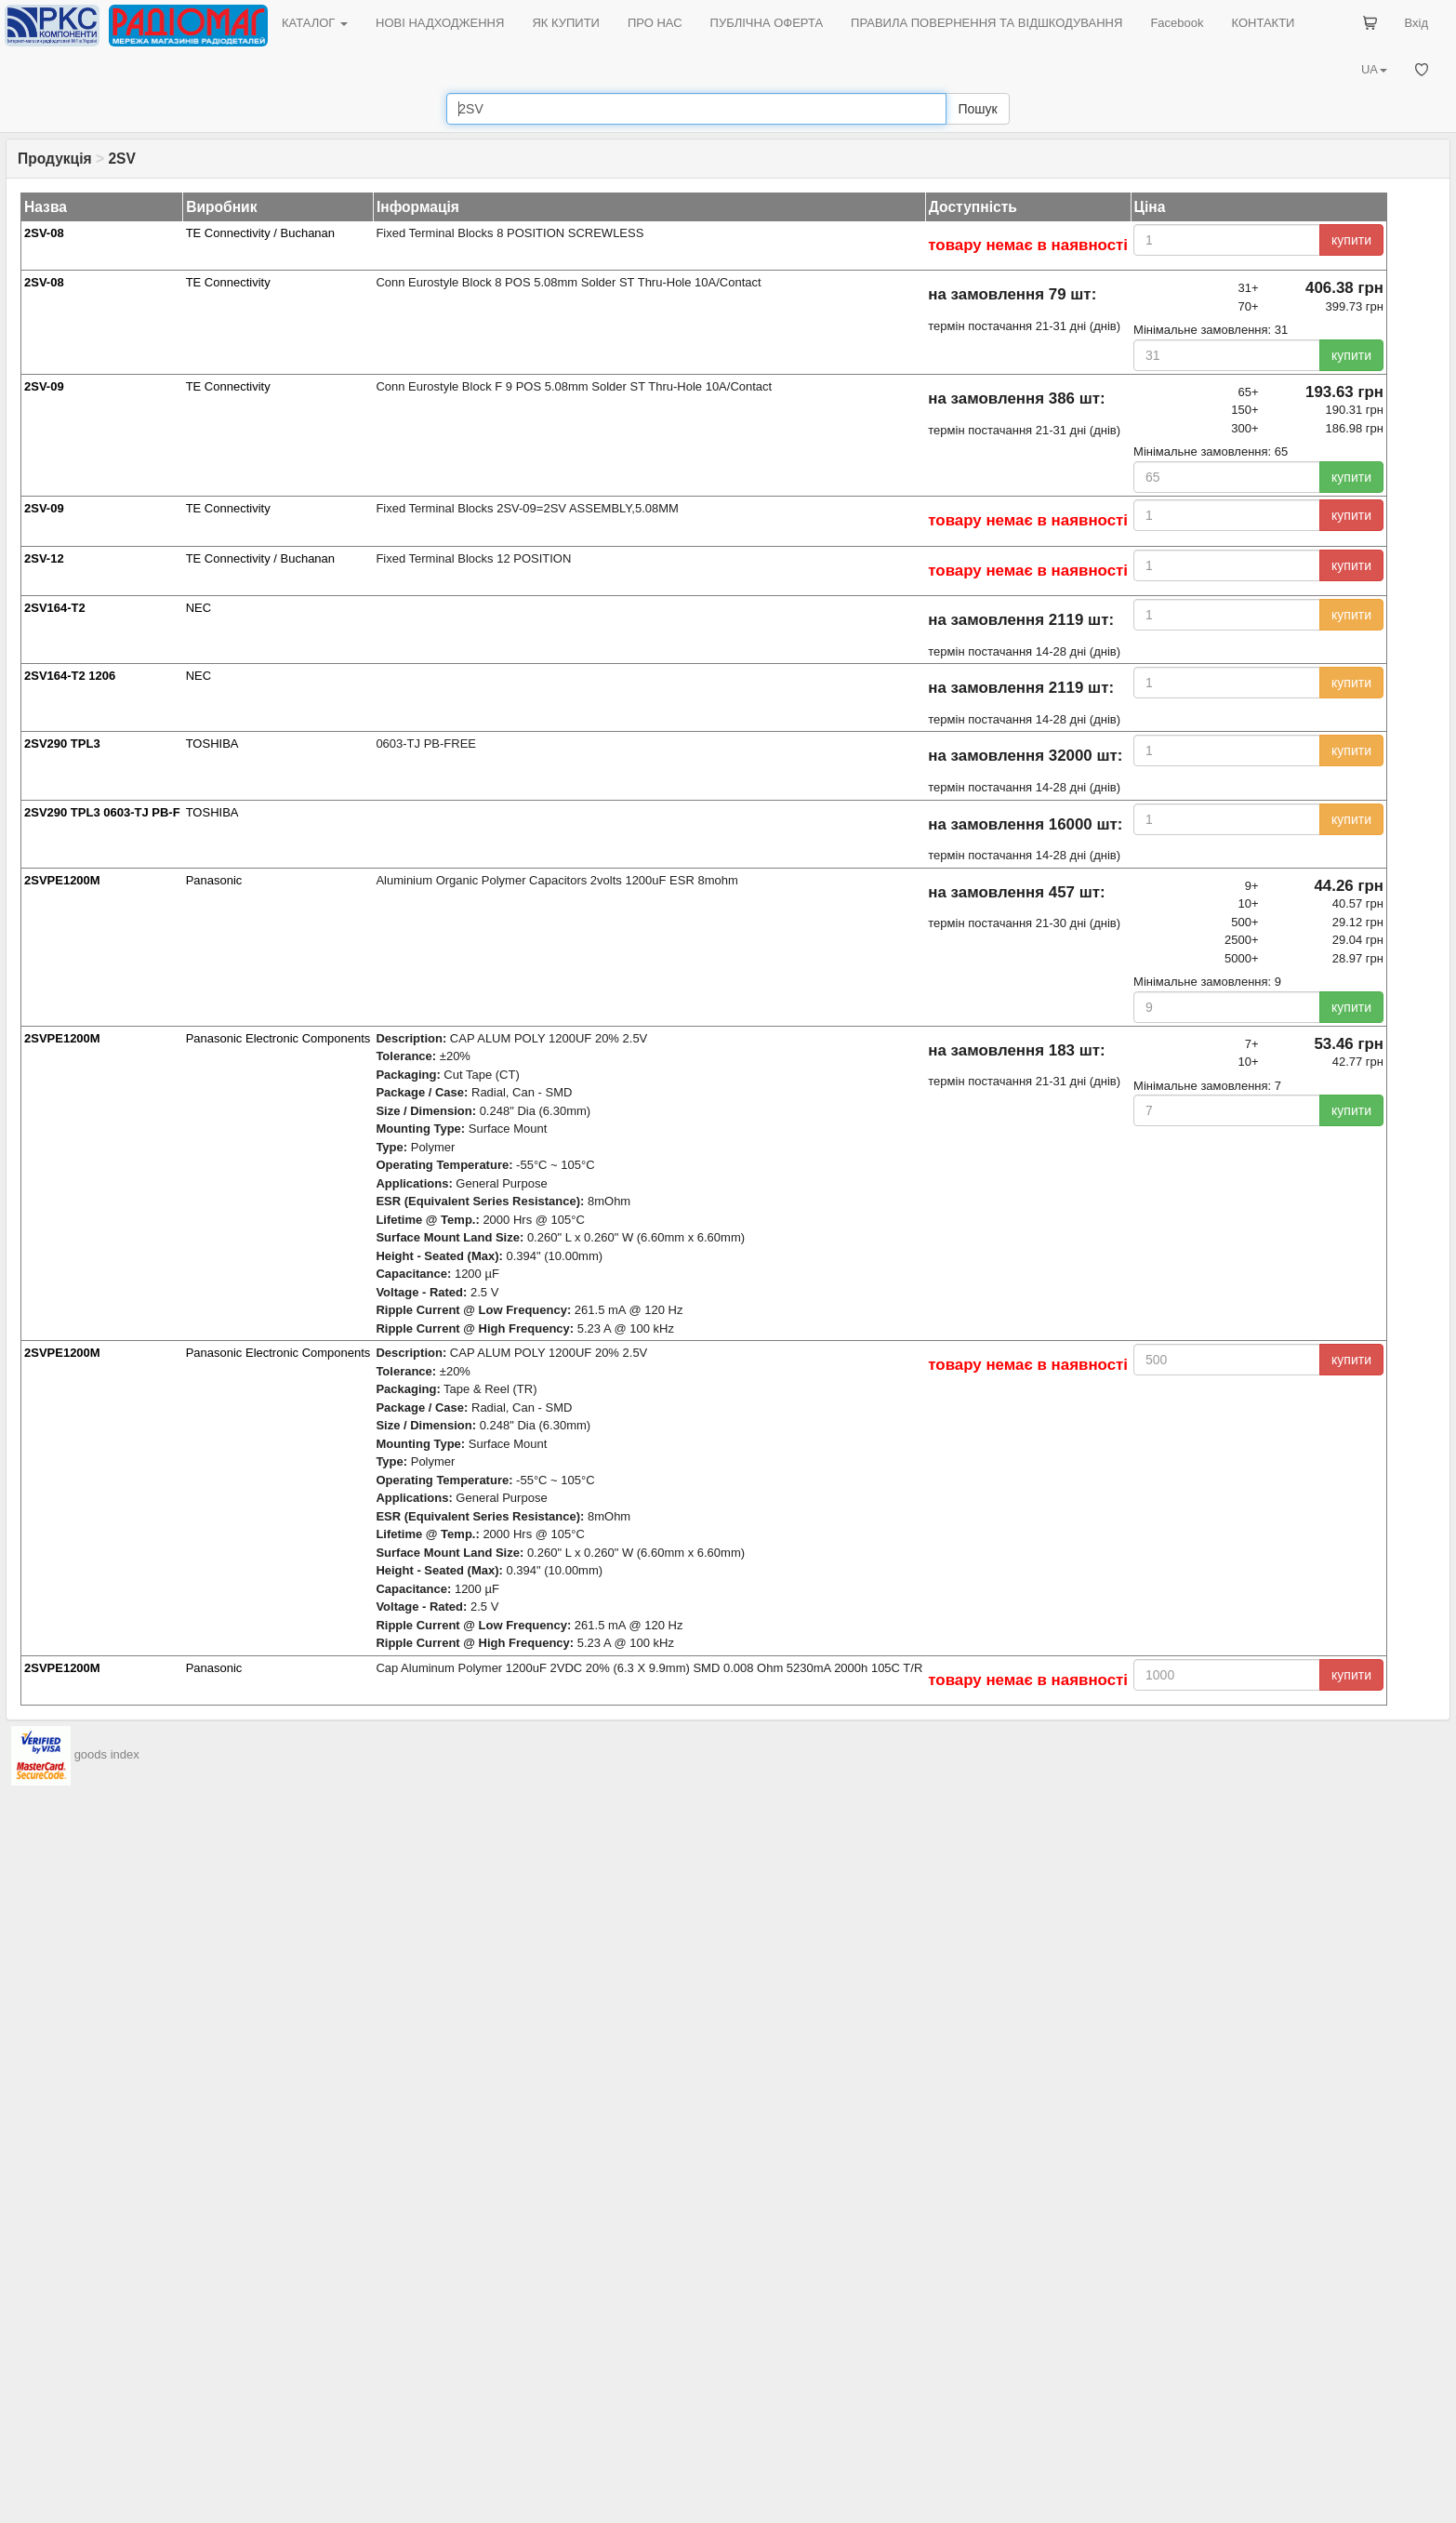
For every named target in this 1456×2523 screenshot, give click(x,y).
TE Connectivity (228, 282)
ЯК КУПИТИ (566, 23)
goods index (106, 1755)
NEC (198, 608)
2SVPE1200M (62, 880)
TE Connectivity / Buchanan (260, 233)
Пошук (977, 108)
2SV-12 (44, 558)
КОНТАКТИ (1262, 23)
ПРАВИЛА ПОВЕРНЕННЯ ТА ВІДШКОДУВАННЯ (986, 23)
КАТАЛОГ (315, 23)
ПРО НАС (655, 23)
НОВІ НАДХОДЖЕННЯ (440, 23)
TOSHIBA (212, 743)
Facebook (1176, 23)
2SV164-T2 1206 (69, 676)
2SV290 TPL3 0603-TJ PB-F (102, 812)
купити (1351, 239)
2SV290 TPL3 (62, 743)
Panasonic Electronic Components (278, 1038)
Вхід (1417, 23)
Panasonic (214, 880)
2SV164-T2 (55, 608)
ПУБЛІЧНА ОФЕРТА (767, 23)
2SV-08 (44, 233)
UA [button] (1374, 69)
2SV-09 (44, 386)
